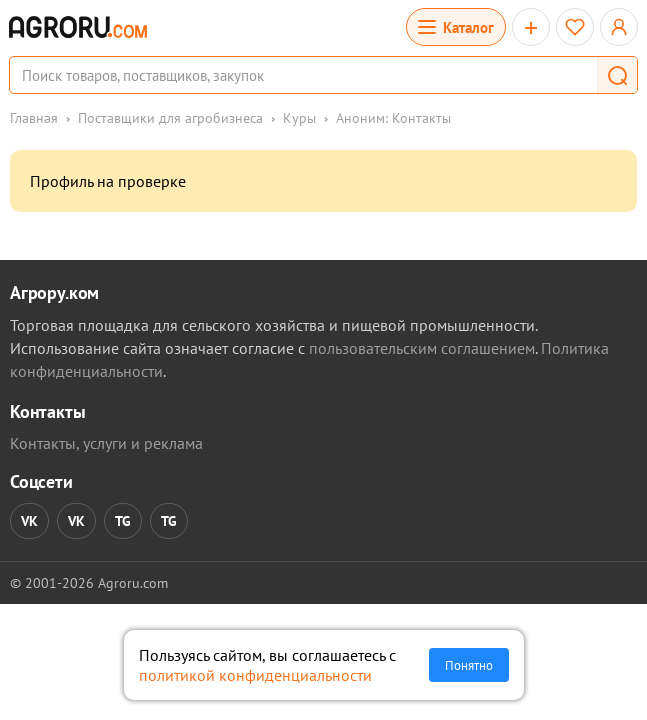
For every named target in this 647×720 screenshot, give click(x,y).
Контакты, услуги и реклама (106, 443)
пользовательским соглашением (422, 348)
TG (123, 521)
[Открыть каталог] (456, 27)
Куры (299, 118)
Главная (34, 118)
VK (29, 521)
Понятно (469, 665)
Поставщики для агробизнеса (170, 118)
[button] (617, 75)
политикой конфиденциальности (255, 675)
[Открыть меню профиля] (619, 27)
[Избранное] (575, 27)
